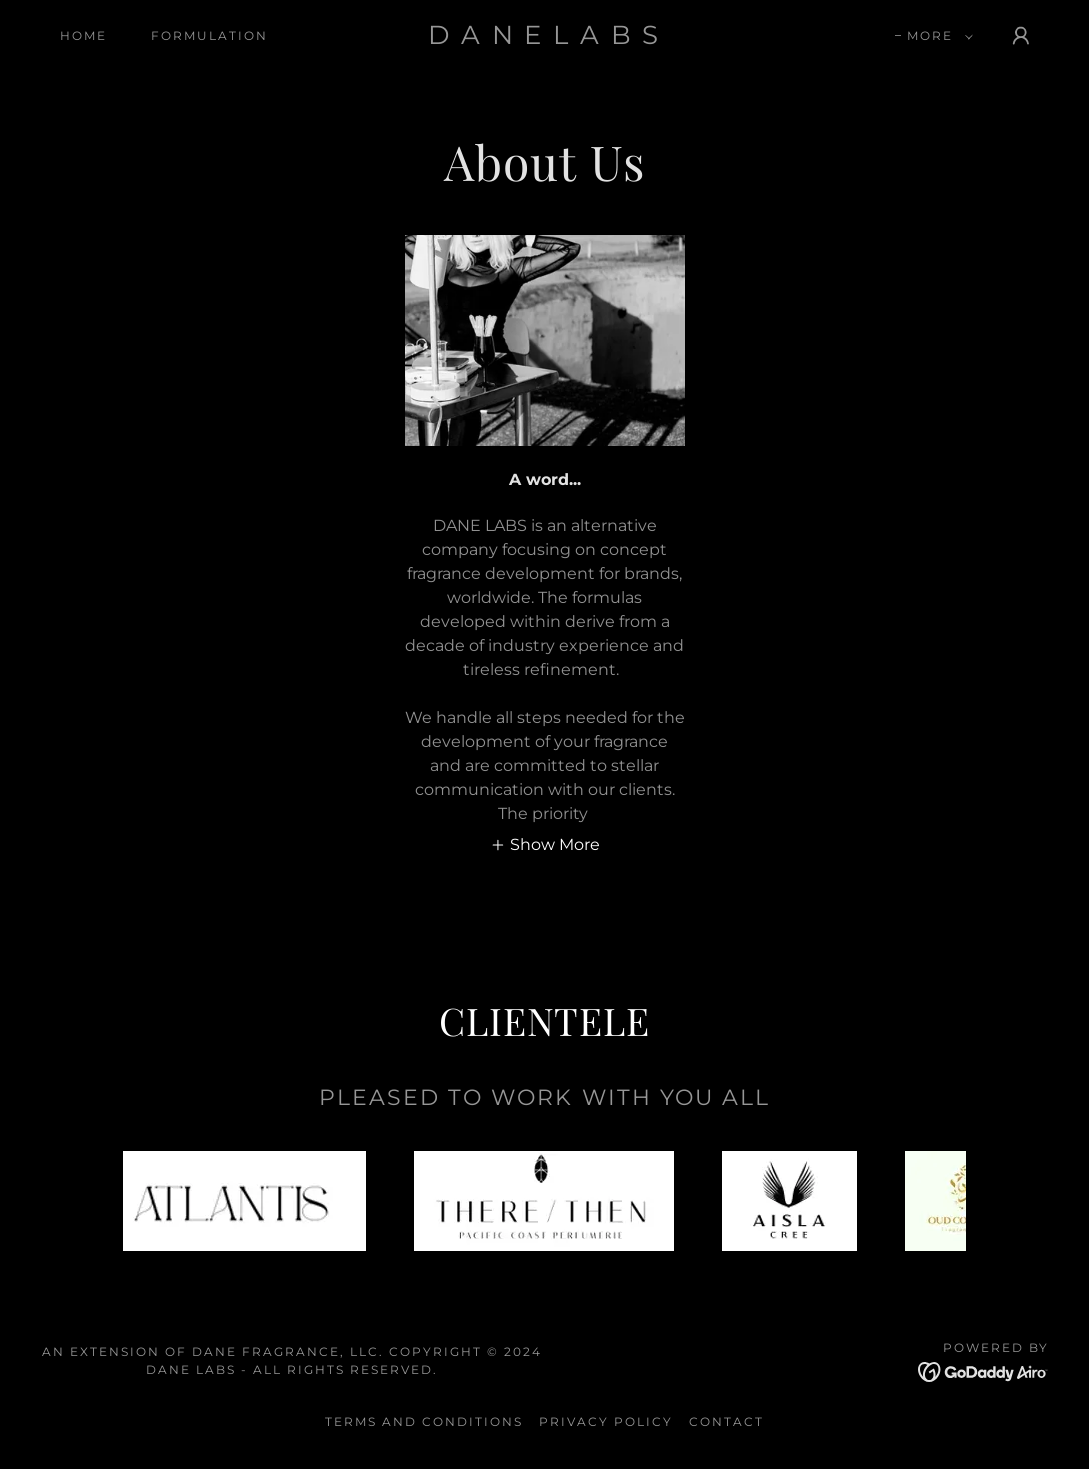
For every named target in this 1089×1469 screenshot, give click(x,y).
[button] (936, 36)
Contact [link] (726, 1421)
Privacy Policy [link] (606, 1421)
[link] (544, 38)
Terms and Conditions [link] (424, 1421)
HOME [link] (83, 35)
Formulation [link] (209, 35)
